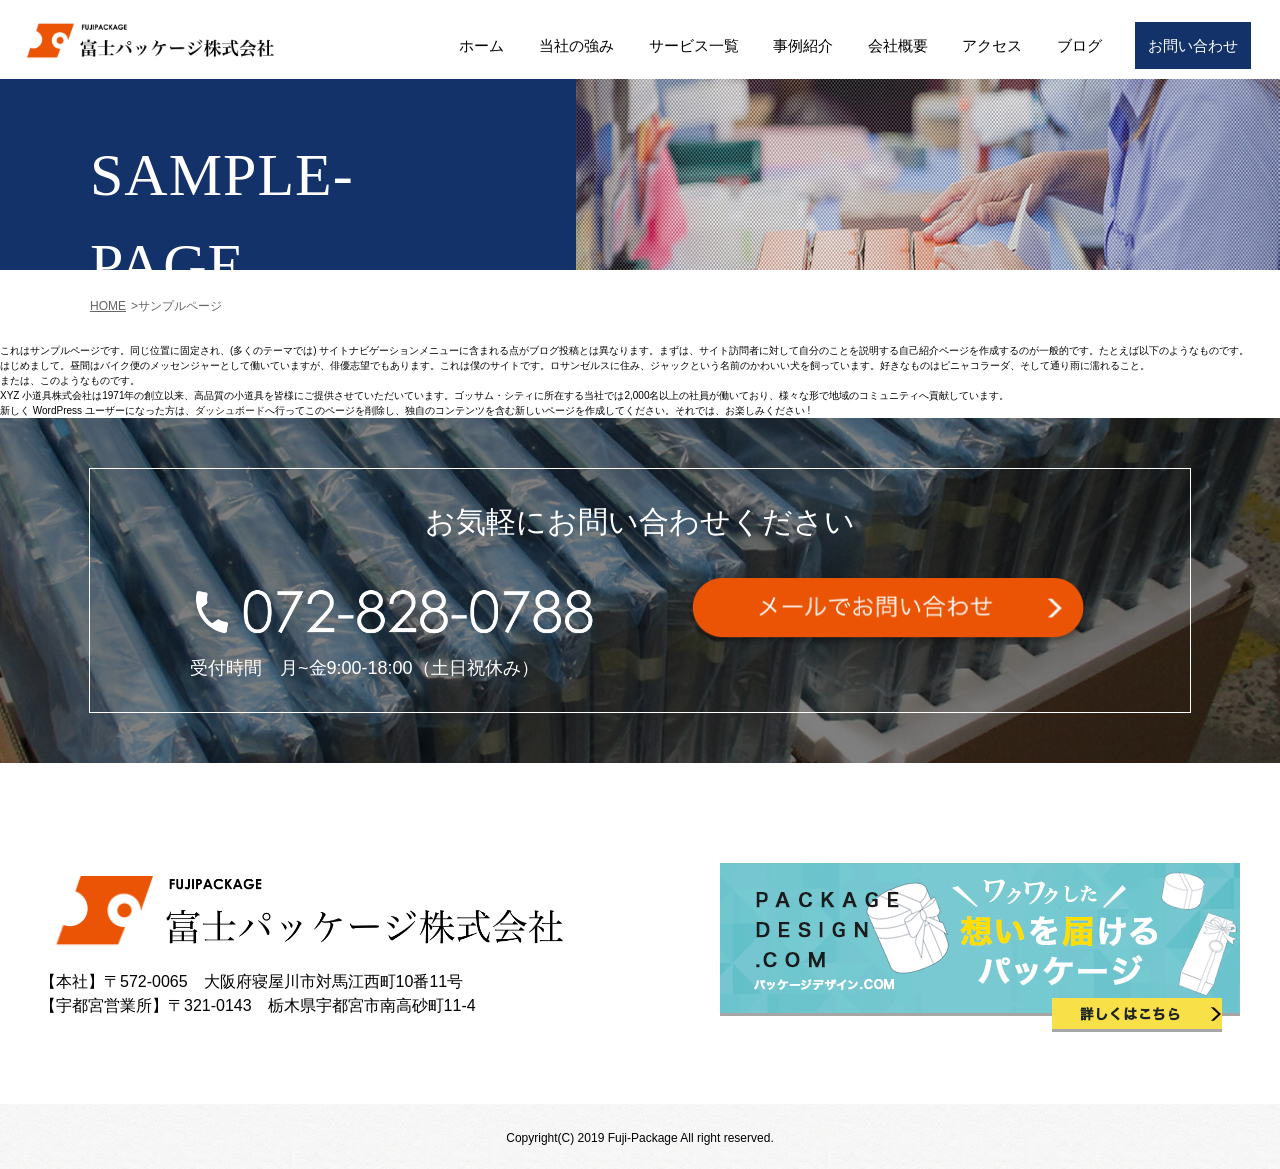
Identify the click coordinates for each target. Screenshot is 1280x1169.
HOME (108, 306)
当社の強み (576, 45)
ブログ (1079, 45)
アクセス (992, 45)
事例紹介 (803, 45)
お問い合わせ (1193, 45)
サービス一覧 (694, 45)
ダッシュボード (230, 410)
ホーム (481, 45)
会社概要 (898, 45)
